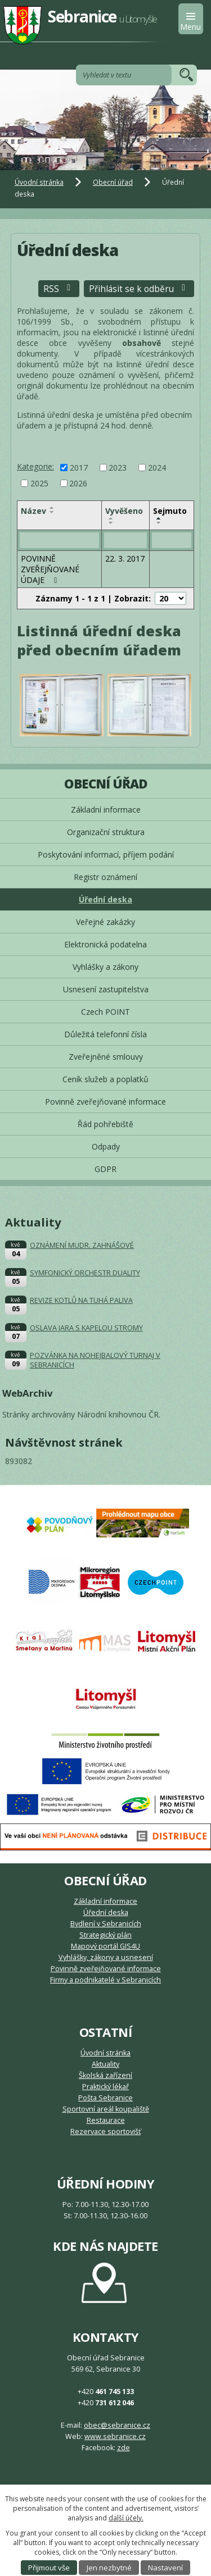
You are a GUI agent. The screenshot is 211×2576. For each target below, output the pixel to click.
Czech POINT (105, 1011)
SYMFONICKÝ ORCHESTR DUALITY (85, 1273)
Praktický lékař (105, 2086)
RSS (58, 289)
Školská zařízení (105, 2075)
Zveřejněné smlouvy (106, 1056)
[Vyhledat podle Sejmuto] (171, 540)
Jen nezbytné (109, 2568)
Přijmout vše (49, 2568)
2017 (79, 467)
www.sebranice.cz (115, 2436)
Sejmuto (170, 510)
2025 (39, 483)
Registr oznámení (105, 877)
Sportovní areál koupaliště (105, 2109)
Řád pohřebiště (105, 1124)
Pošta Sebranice (105, 2098)
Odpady (106, 1146)
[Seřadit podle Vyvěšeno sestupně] (111, 523)
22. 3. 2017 (125, 558)
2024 (157, 467)
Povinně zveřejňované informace (105, 1101)
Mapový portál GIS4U (105, 1946)
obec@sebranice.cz (117, 2425)
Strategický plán (105, 1935)
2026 (78, 483)
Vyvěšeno (124, 510)
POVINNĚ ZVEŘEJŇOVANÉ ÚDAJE (50, 569)
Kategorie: (35, 466)
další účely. (126, 2518)
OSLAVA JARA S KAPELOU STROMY (86, 1328)
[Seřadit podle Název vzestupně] (52, 507)
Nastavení (165, 2568)
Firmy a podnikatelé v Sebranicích (105, 1980)
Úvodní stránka (39, 181)
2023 (118, 467)
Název (33, 510)
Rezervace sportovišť (105, 2131)
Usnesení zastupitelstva (106, 989)
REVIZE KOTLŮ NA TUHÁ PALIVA (81, 1300)
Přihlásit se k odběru (139, 289)
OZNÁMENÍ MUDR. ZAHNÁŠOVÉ (82, 1245)
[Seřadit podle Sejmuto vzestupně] (159, 518)
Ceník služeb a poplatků (105, 1079)
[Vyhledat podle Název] (59, 540)
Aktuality (105, 2064)
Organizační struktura (106, 832)
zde (123, 2447)
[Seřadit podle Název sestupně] (52, 512)
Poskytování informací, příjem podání (106, 854)
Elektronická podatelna (105, 944)
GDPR (105, 1169)
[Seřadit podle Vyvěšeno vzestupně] (111, 518)
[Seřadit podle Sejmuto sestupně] (159, 523)
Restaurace (106, 2120)
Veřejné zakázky (105, 922)
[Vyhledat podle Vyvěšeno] (126, 540)
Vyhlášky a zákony (105, 966)
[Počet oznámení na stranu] (170, 598)
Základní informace (106, 809)
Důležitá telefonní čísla (105, 1034)
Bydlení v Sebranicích (105, 1923)
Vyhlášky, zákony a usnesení (106, 1957)
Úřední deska (105, 899)
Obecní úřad (113, 181)
